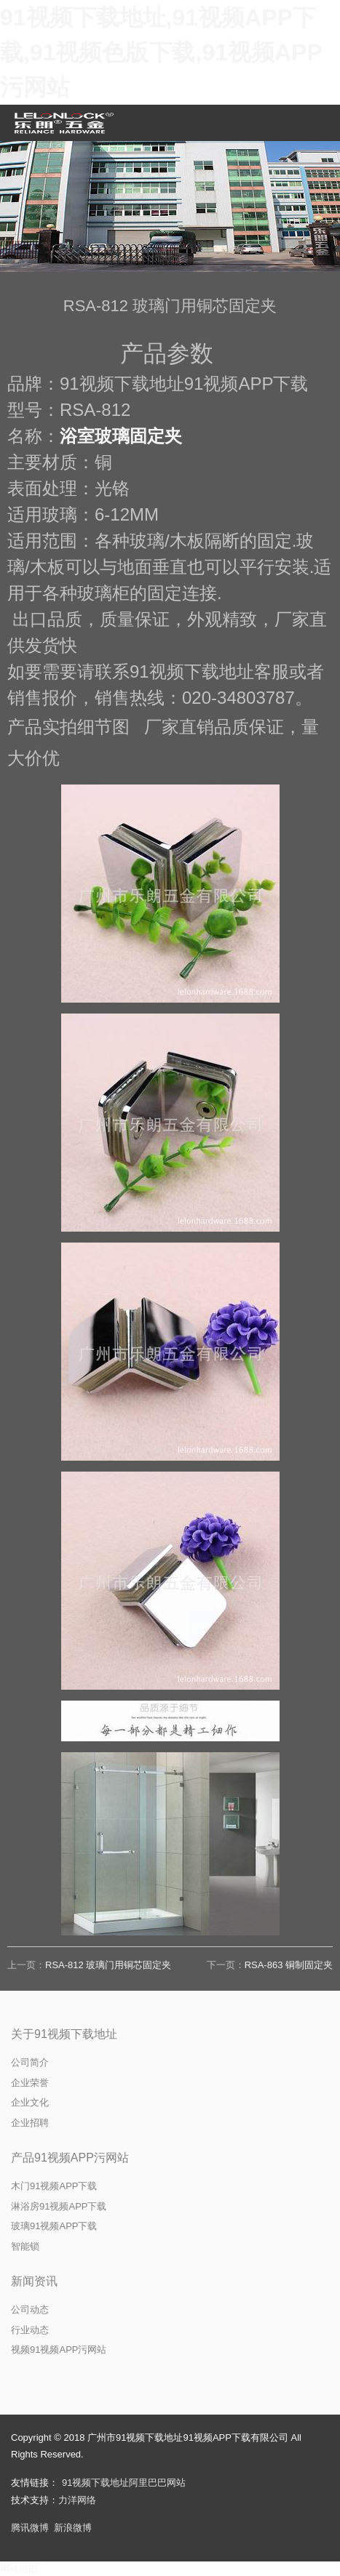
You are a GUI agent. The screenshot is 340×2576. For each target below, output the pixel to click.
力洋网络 (77, 2500)
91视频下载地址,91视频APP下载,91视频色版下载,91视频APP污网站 (161, 52)
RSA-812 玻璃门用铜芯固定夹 (108, 1964)
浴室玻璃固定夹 (121, 436)
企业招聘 (30, 2122)
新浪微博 (73, 2527)
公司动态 (30, 2309)
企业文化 (30, 2102)
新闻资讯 (34, 2281)
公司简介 (30, 2062)
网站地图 (19, 2568)
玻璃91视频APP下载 (54, 2225)
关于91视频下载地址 (64, 2034)
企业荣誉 (30, 2082)
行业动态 (30, 2329)
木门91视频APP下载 (54, 2185)
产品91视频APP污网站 (70, 2157)
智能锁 (25, 2246)
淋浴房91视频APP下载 (58, 2206)
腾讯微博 (30, 2527)
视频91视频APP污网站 (58, 2349)
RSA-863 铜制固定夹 (289, 1964)
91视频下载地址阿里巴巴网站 (124, 2482)
